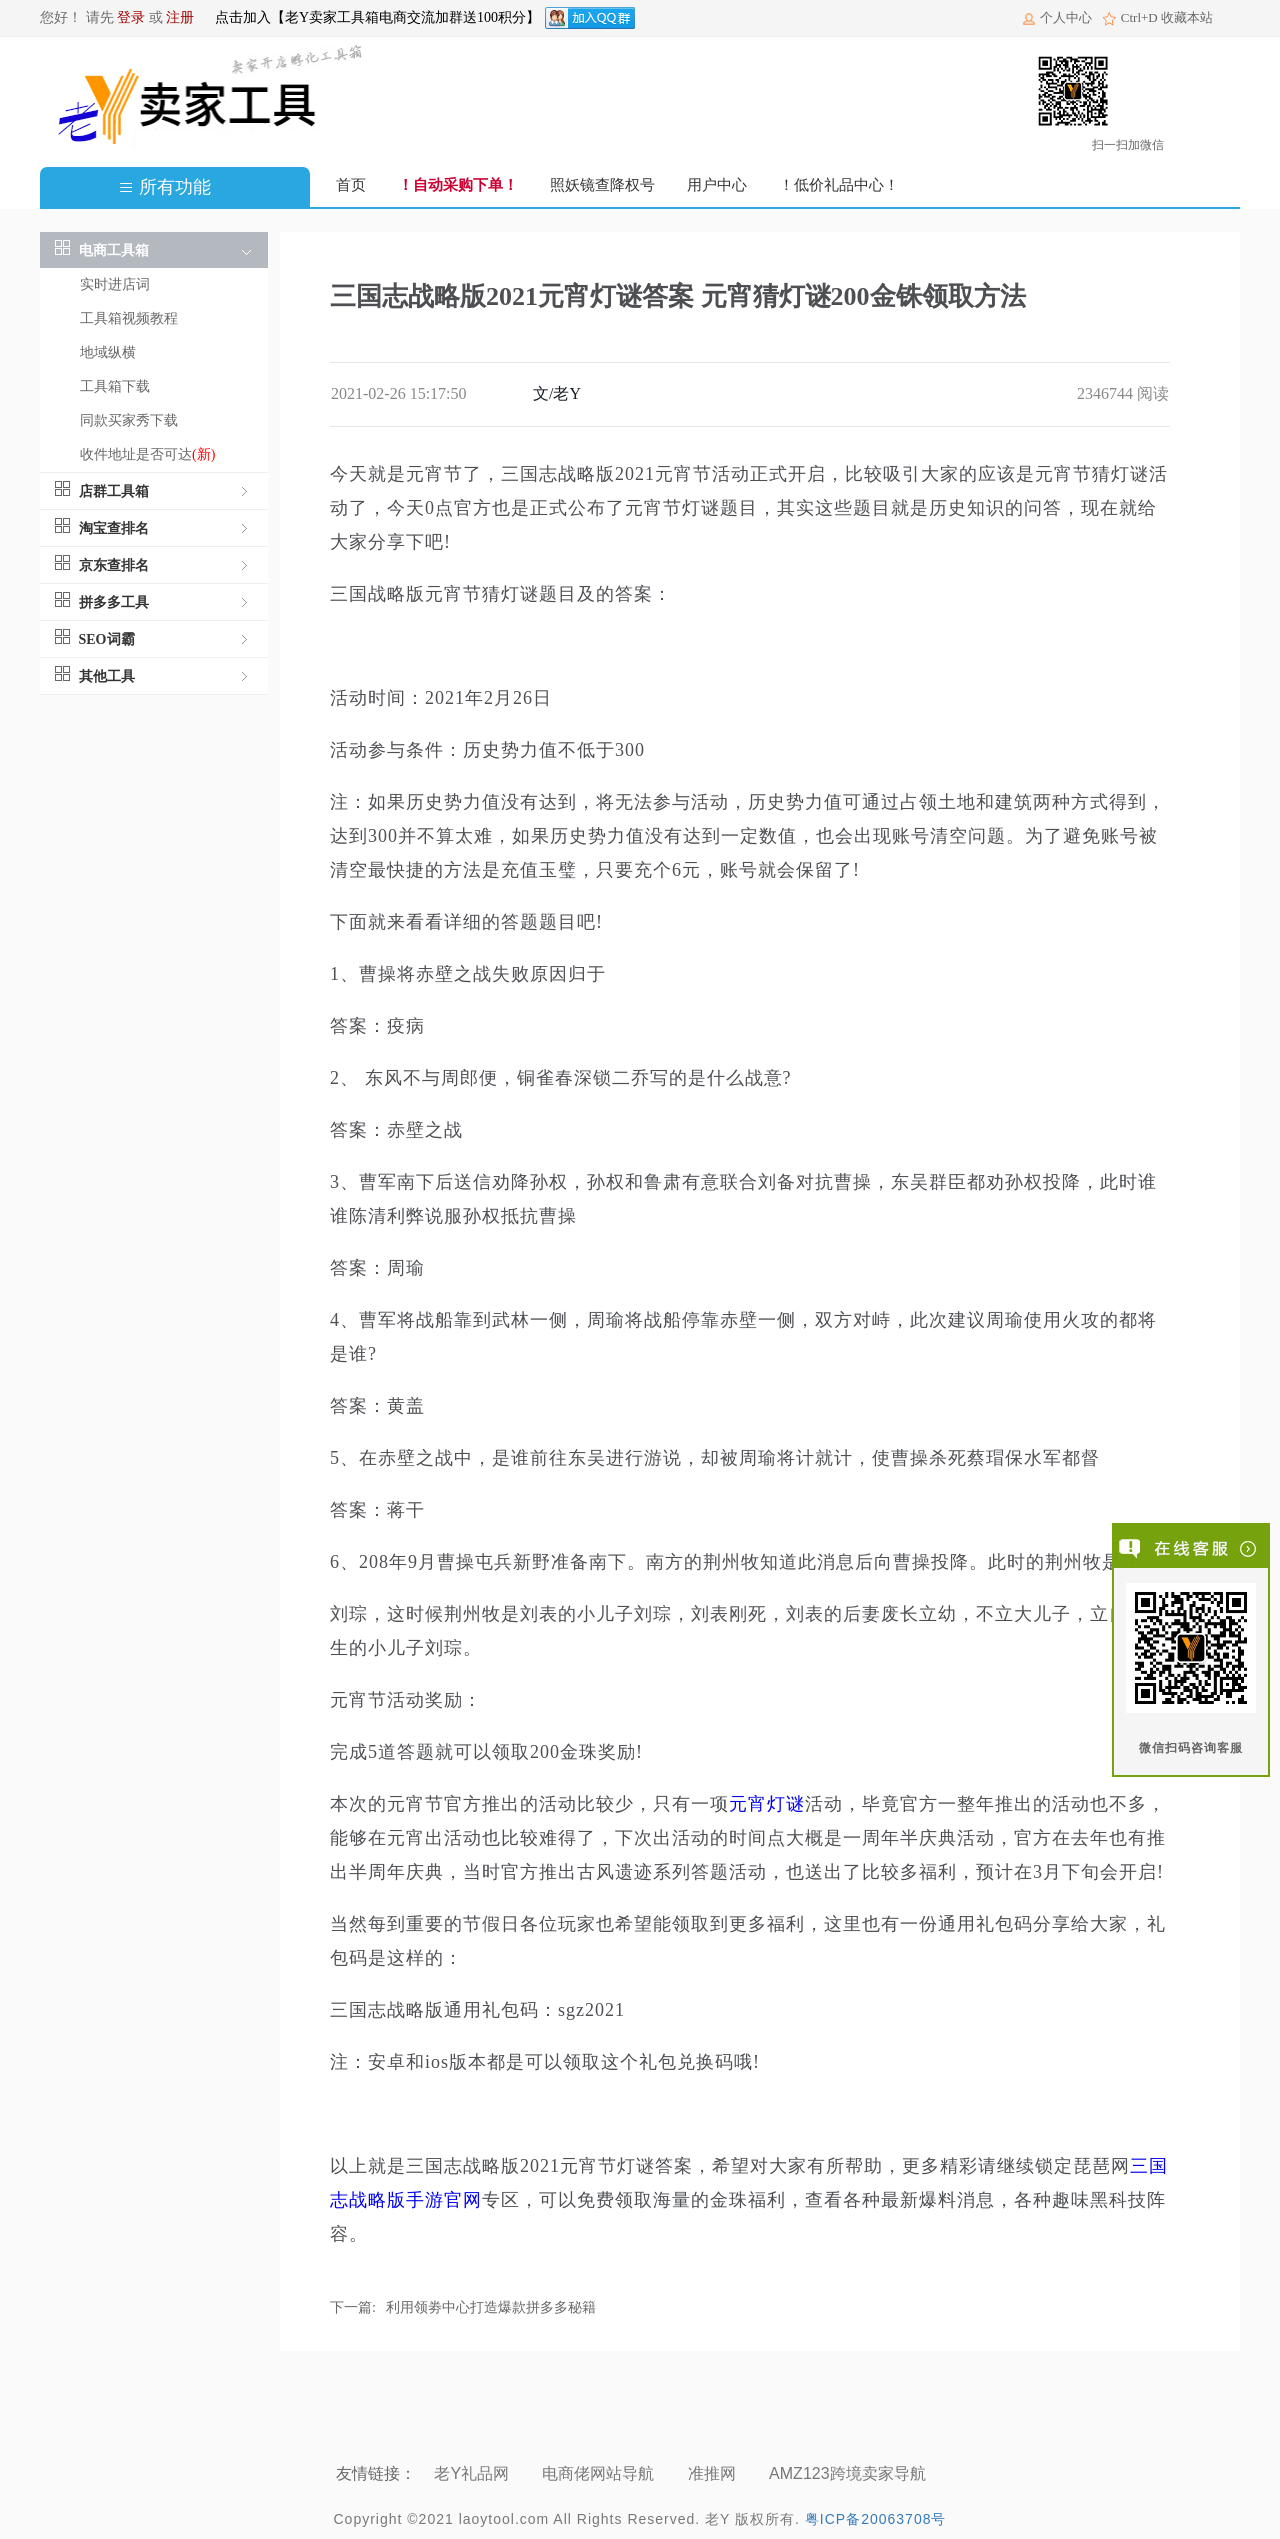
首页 (351, 185)
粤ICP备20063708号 (876, 2519)
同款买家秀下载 (129, 420)
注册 (180, 17)
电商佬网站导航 (600, 2473)
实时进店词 (115, 284)
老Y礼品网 (473, 2473)
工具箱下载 (115, 386)
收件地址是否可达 (147, 454)
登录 (131, 17)
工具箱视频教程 (129, 318)
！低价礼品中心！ (839, 185)
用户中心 (717, 185)
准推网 (714, 2473)
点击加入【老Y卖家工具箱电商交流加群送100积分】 (377, 17)
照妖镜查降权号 (602, 185)
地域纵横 (108, 352)
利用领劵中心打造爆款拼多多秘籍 (491, 2307)
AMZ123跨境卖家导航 (849, 2473)
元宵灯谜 (767, 1804)
